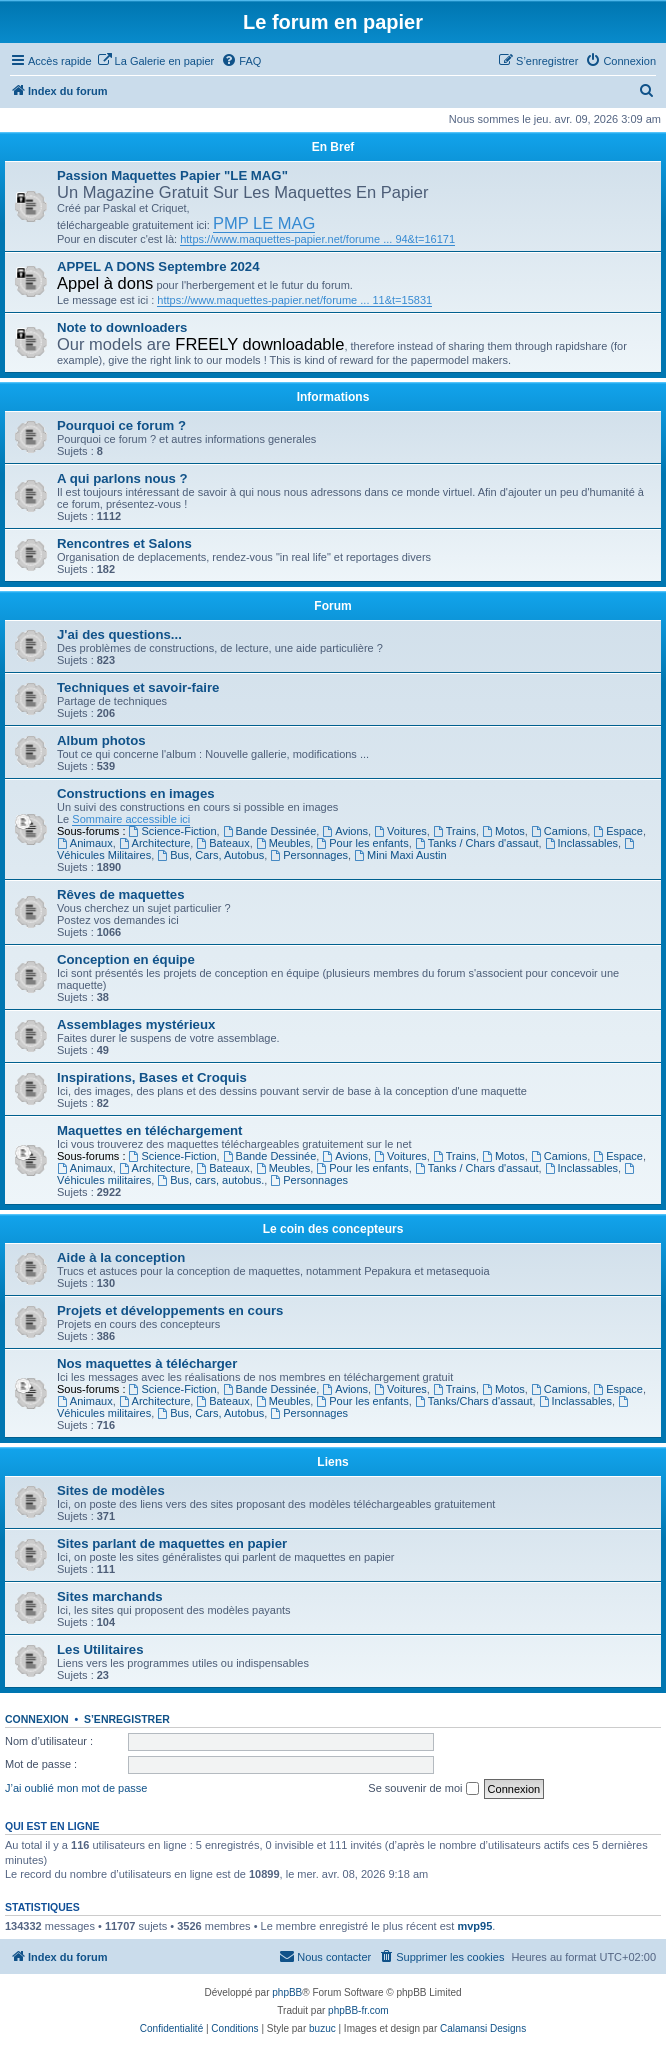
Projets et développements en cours (170, 1310)
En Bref (333, 147)
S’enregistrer (127, 1719)
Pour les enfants (362, 843)
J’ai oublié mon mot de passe (76, 1788)
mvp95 (474, 1926)
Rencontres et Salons (124, 543)
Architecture (155, 843)
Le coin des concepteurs (333, 1229)
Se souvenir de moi (423, 1789)
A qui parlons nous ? (122, 478)
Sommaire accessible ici (131, 819)
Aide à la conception (121, 1257)
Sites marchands (110, 1596)
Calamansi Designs (483, 2028)
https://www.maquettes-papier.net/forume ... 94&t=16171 (317, 239)
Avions (345, 831)
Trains (454, 831)
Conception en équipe (126, 959)
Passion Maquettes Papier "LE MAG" (172, 175)
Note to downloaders (122, 327)
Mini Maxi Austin (400, 855)
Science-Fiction (173, 831)
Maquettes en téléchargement (149, 1130)
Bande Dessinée (270, 831)
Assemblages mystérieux (136, 1024)
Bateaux (222, 843)
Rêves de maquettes (121, 894)
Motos (503, 831)
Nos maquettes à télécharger (147, 1363)
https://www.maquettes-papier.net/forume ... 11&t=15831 (294, 300)
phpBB (287, 1992)
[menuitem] (156, 61)
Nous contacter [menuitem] (325, 1956)
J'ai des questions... (119, 634)
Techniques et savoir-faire (138, 687)
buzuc (322, 2028)
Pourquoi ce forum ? (121, 425)
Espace (618, 831)
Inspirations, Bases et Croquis (152, 1077)
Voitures (400, 831)
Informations (333, 397)
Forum (332, 606)
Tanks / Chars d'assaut (477, 843)
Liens (332, 1462)
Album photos (101, 740)
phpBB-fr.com (358, 2010)
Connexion (37, 1719)
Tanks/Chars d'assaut (474, 1401)
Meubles (283, 843)
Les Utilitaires (100, 1649)
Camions (559, 831)
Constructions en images (136, 793)
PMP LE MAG (264, 223)
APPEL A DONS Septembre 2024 (158, 266)
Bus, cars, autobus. (210, 1180)
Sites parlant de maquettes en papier (172, 1543)
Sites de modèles (111, 1490)
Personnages (309, 855)
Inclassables (581, 843)
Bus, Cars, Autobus (210, 855)
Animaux (85, 843)
